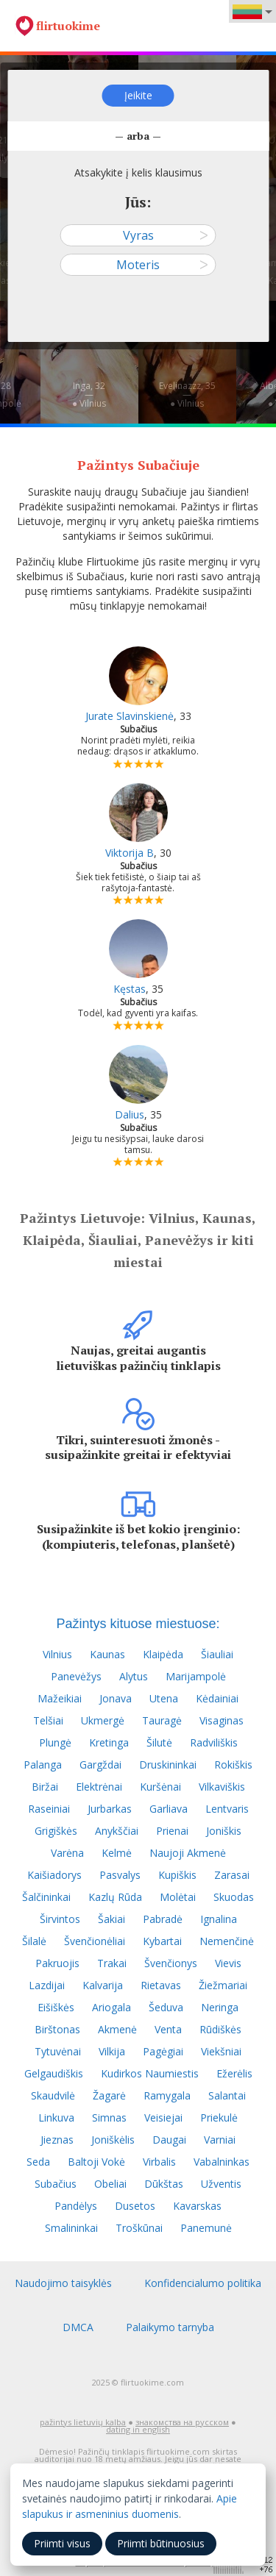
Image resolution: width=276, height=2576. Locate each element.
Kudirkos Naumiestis (150, 2073)
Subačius (56, 2184)
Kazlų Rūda (115, 1897)
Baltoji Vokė (96, 2162)
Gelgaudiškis (53, 2073)
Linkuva (56, 2117)
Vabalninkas (222, 2162)
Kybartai (162, 1941)
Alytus (133, 1676)
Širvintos (60, 1919)
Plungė (55, 1742)
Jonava (115, 1698)
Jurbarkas (110, 1809)
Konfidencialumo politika (202, 2283)
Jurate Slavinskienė (129, 716)
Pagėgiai (163, 2051)
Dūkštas (163, 2184)
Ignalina (218, 1919)
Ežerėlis (234, 2073)
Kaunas (107, 1654)
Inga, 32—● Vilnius (89, 394)
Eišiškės (56, 2007)
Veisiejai (163, 2117)
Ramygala (167, 2095)
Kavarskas (197, 2206)
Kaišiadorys (54, 1875)
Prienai (172, 1831)
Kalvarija (102, 1985)
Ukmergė (102, 1720)
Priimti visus (62, 2543)
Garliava (168, 1809)
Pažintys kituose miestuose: (137, 1623)
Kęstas (129, 989)
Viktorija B (129, 853)
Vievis (228, 1963)
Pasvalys (120, 1875)
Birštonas (57, 2029)
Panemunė (206, 2228)
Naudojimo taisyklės (63, 2283)
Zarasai (232, 1875)
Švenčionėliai (94, 1941)
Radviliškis (214, 1742)
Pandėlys (75, 2206)
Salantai (227, 2095)
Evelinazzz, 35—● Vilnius (187, 394)
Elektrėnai (99, 1787)
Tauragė (162, 1720)
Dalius (129, 1114)
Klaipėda (163, 1654)
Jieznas (57, 2140)
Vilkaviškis (222, 1787)
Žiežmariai (223, 1985)
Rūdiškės (220, 2029)
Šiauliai (217, 1654)
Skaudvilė (53, 2095)
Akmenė (117, 2029)
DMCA (78, 2327)
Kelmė (117, 1853)
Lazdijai (47, 1985)
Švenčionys (170, 1963)
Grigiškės (56, 1831)
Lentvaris (227, 1809)
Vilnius (57, 1654)
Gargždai (100, 1765)
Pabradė (163, 1919)
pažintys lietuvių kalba (83, 2421)
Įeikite (138, 95)
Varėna (67, 1853)
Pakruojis (57, 1963)
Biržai (45, 1787)
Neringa (219, 2007)
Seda (38, 2162)
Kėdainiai (217, 1698)
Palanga (43, 1765)
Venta (168, 2029)
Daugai (169, 2140)
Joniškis (223, 1831)
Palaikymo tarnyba (170, 2327)
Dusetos (135, 2206)
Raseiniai (49, 1809)
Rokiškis (233, 1765)
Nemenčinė (226, 1941)
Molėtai (178, 1897)
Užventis (221, 2184)
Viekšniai (221, 2051)
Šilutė (159, 1742)
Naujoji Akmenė (187, 1853)
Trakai (112, 1963)
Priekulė (219, 2117)
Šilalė (34, 1941)
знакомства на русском (182, 2421)
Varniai (220, 2140)
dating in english (138, 2429)
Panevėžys (76, 1676)
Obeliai (110, 2184)
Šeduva (166, 2007)
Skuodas (233, 1897)
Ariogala (111, 2007)
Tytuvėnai (58, 2051)
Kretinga (109, 1742)
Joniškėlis (113, 2140)
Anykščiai (116, 1831)
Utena (163, 1698)
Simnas (109, 2117)
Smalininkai (71, 2228)
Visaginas (221, 1720)
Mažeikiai (60, 1698)
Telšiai (48, 1720)
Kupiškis (177, 1875)
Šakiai (111, 1919)
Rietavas (161, 1985)
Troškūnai (139, 2228)
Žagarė (109, 2095)
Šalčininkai (46, 1897)
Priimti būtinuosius (161, 2543)
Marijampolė (196, 1676)
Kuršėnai (160, 1787)
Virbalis (159, 2162)
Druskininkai (168, 1765)
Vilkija (112, 2051)
